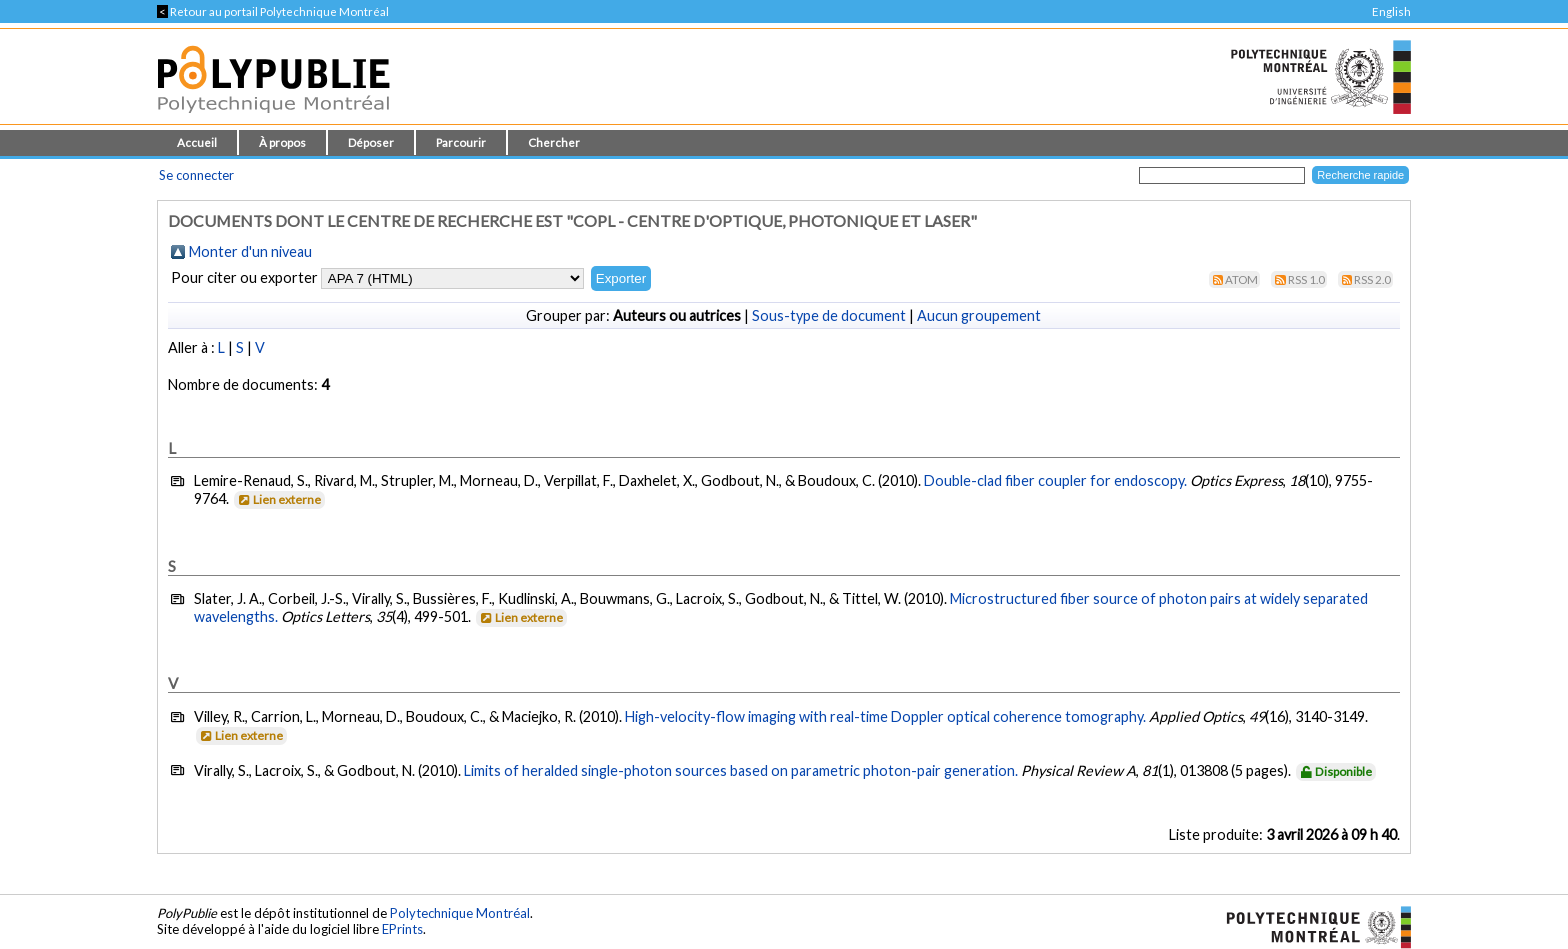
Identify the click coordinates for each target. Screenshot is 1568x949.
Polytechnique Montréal (460, 913)
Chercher (554, 142)
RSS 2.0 (1372, 279)
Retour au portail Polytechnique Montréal (273, 11)
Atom (1241, 279)
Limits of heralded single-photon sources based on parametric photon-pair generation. (741, 770)
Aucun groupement (979, 315)
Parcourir (461, 142)
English (1391, 11)
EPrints (402, 929)
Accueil (197, 142)
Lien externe (278, 499)
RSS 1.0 (1306, 279)
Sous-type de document (829, 315)
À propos (282, 142)
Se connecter (196, 175)
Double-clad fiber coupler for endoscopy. (1055, 480)
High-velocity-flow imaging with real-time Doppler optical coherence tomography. (885, 716)
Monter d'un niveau (250, 251)
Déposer (371, 142)
